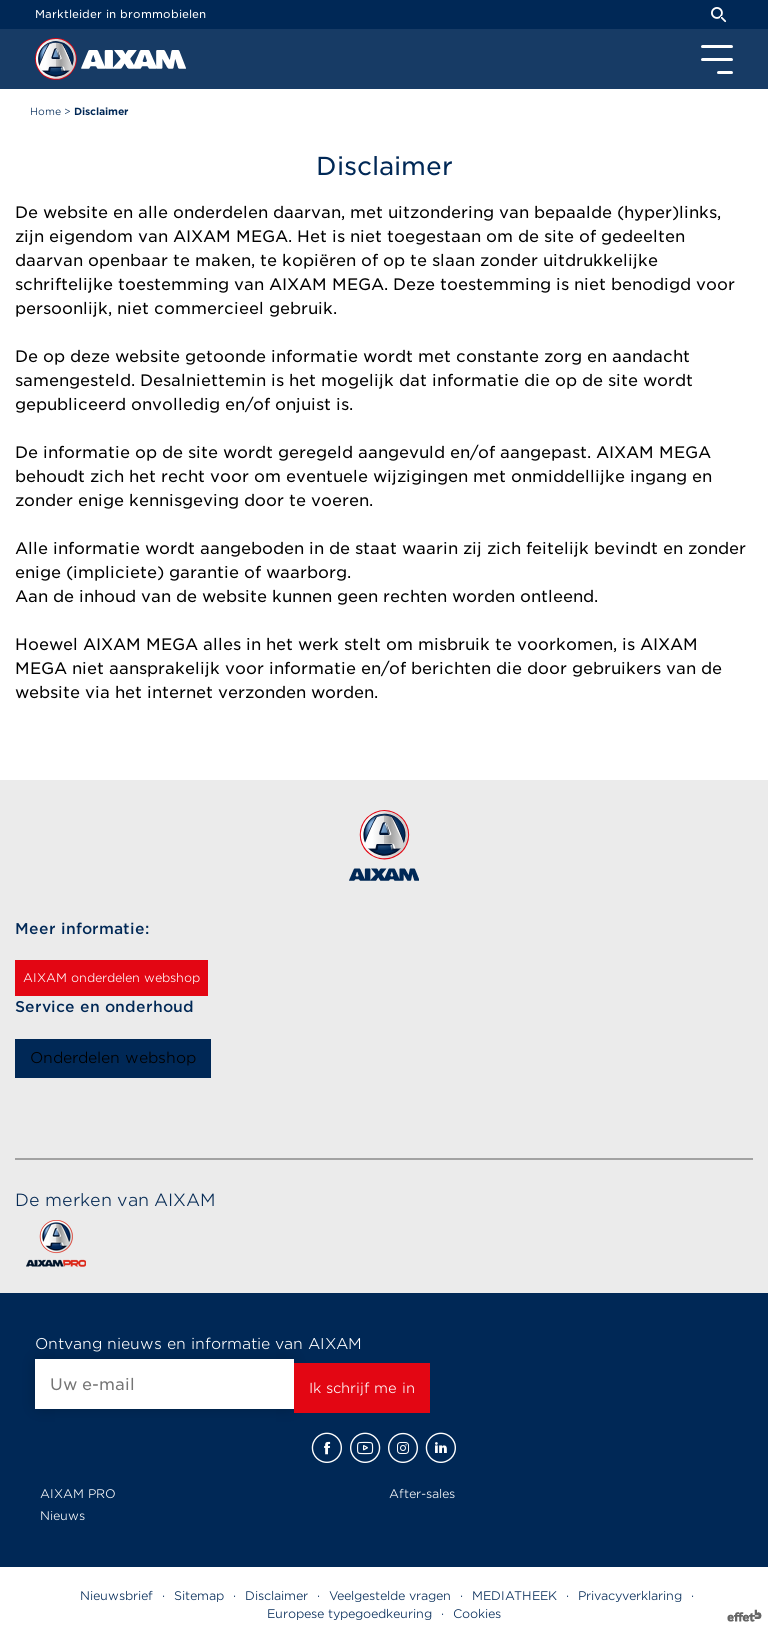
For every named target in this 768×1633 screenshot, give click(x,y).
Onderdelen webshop (113, 1058)
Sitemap (199, 1595)
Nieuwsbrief (116, 1595)
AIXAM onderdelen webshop (111, 977)
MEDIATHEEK (514, 1595)
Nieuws (62, 1515)
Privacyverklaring (630, 1595)
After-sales (422, 1493)
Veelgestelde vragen (390, 1595)
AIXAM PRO (78, 1493)
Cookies (477, 1613)
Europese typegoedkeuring (349, 1613)
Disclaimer (276, 1595)
